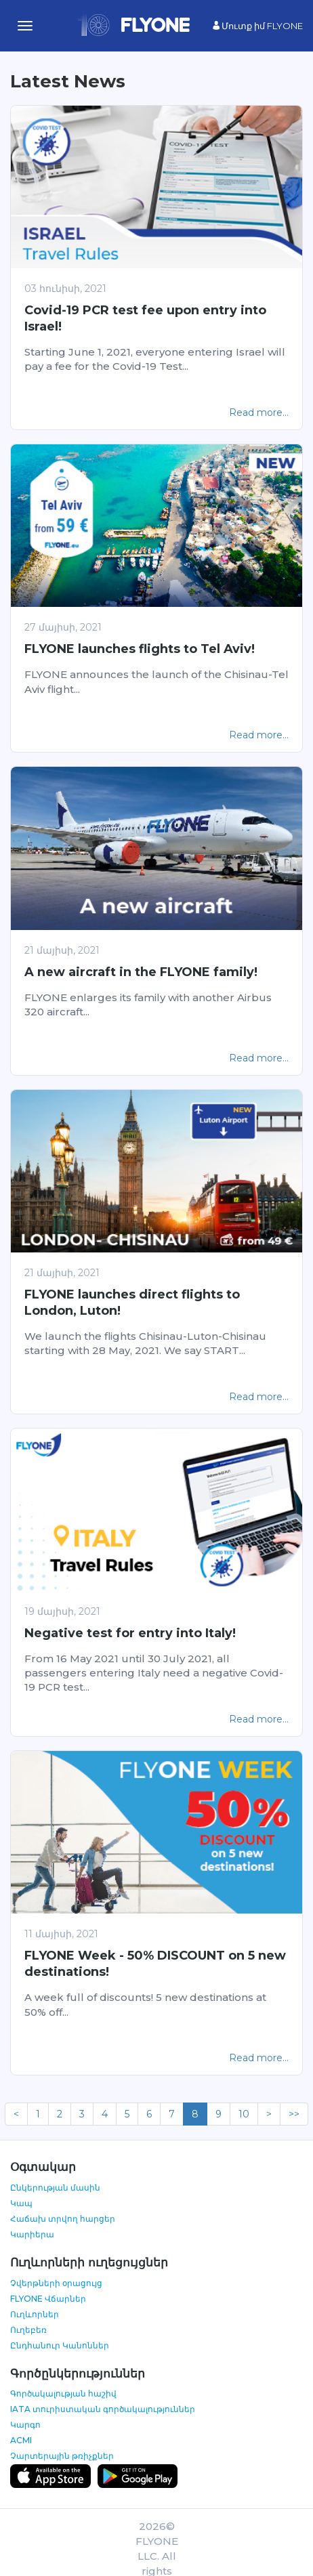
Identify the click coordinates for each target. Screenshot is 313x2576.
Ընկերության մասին (55, 2187)
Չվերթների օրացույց (56, 2283)
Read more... (259, 412)
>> (294, 2114)
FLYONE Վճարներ (48, 2299)
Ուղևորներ (34, 2314)
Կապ (21, 2203)
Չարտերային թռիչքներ (62, 2456)
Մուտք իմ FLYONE (258, 25)
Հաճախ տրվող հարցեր (62, 2219)
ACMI (21, 2440)
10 (243, 2114)
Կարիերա (32, 2234)
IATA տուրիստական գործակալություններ (102, 2409)
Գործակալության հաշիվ (63, 2393)
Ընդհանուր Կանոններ (59, 2345)
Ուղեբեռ (28, 2330)
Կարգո (25, 2425)
